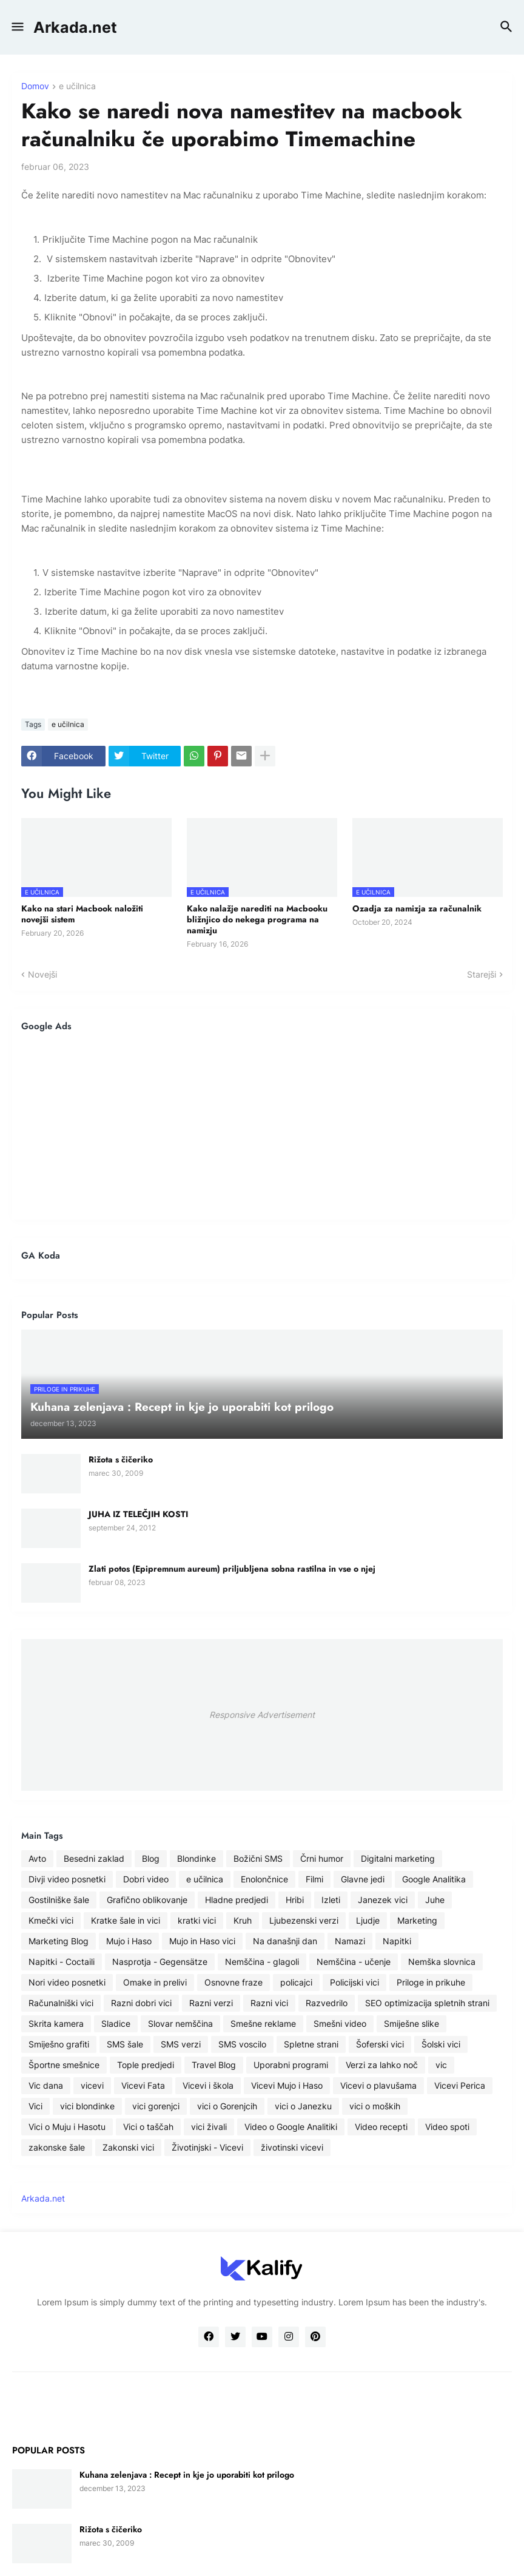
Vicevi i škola (208, 2085)
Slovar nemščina (180, 2023)
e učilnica (77, 86)
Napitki (397, 1941)
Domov (35, 86)
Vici (35, 2106)
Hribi (295, 1900)
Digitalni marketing (398, 1858)
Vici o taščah (148, 2126)
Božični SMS (258, 1858)
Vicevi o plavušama (378, 2085)
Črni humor (321, 1858)
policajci (296, 1982)
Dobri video (146, 1879)
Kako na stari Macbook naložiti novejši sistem (82, 914)
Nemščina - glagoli (262, 1961)
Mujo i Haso (129, 1941)
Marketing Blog (59, 1941)
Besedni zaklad (94, 1858)
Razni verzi (211, 2003)
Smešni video (340, 2023)
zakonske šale (57, 2147)
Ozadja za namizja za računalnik (417, 908)
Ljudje (368, 1920)
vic (441, 2065)
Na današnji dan (285, 1941)
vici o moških (374, 2106)
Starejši (481, 974)
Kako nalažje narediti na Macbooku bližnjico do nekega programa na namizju (257, 919)
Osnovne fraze (233, 1982)
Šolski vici (441, 2044)
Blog (151, 1858)
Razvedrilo (327, 2003)
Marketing (417, 1920)
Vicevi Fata (143, 2085)
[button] (16, 27)
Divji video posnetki (67, 1879)
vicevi (92, 2085)
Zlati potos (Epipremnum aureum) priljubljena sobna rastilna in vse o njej (232, 1568)
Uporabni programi (291, 2065)
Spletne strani (311, 2044)
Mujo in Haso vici (202, 1941)
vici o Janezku (303, 2106)
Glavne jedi (363, 1879)
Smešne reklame (263, 2023)
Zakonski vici (128, 2147)
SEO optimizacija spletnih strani (427, 2003)
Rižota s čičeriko (121, 1459)
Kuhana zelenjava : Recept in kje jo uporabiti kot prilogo (186, 2474)
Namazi (350, 1941)
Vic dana (46, 2085)
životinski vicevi (292, 2147)
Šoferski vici (380, 2044)
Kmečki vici (51, 1920)
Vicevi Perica (459, 2085)
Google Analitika (434, 1879)
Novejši (42, 974)
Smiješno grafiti (59, 2044)
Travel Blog (214, 2065)
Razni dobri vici (141, 2003)
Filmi (314, 1879)
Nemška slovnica (441, 1961)
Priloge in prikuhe (431, 1982)
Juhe (435, 1900)
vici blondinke (87, 2106)
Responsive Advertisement (262, 1714)
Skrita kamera (56, 2023)
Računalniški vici (61, 2003)
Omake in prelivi (155, 1982)
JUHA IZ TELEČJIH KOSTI (138, 1514)
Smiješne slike (411, 2023)
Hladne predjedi (236, 1900)
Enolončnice (264, 1879)
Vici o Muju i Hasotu (67, 2126)
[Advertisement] (262, 1126)
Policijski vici (354, 1982)
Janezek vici (383, 1900)
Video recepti (381, 2126)
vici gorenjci (156, 2106)
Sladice (115, 2023)
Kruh (242, 1920)
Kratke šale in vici (125, 1920)
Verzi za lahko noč (382, 2065)
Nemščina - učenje (354, 1961)
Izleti (330, 1900)
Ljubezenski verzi (303, 1920)
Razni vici (269, 2003)
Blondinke (196, 1858)
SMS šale (125, 2044)
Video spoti (447, 2126)
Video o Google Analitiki (290, 2126)
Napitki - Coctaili (62, 1961)
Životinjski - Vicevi (207, 2147)
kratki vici (197, 1920)
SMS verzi (181, 2044)
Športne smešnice (64, 2065)
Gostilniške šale (59, 1900)
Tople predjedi (145, 2065)
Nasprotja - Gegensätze (159, 1961)
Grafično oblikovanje (147, 1900)
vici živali (209, 2126)
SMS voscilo (242, 2044)
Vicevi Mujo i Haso (287, 2085)
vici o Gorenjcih (227, 2106)
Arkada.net (75, 27)
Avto (37, 1858)
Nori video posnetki (67, 1982)
